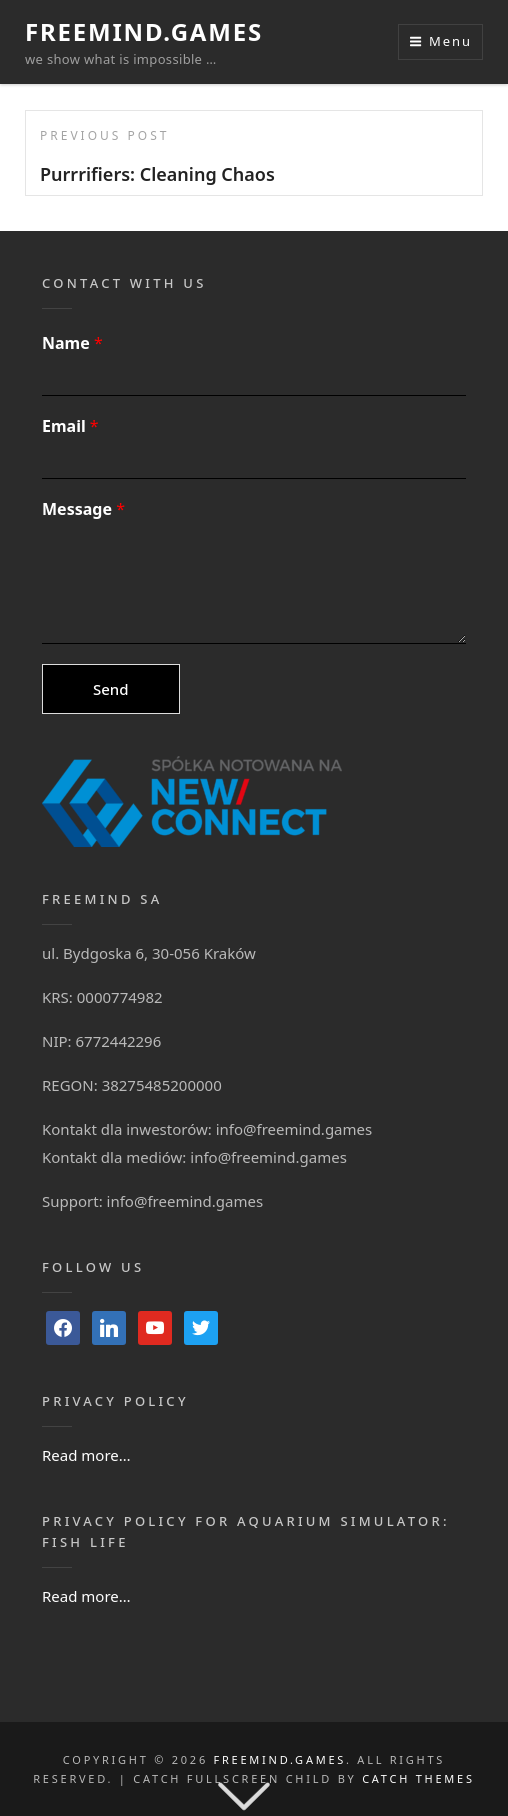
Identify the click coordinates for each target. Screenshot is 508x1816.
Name (72, 343)
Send (111, 689)
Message (83, 509)
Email (70, 426)
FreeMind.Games (144, 31)
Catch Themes (418, 1778)
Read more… (86, 1455)
